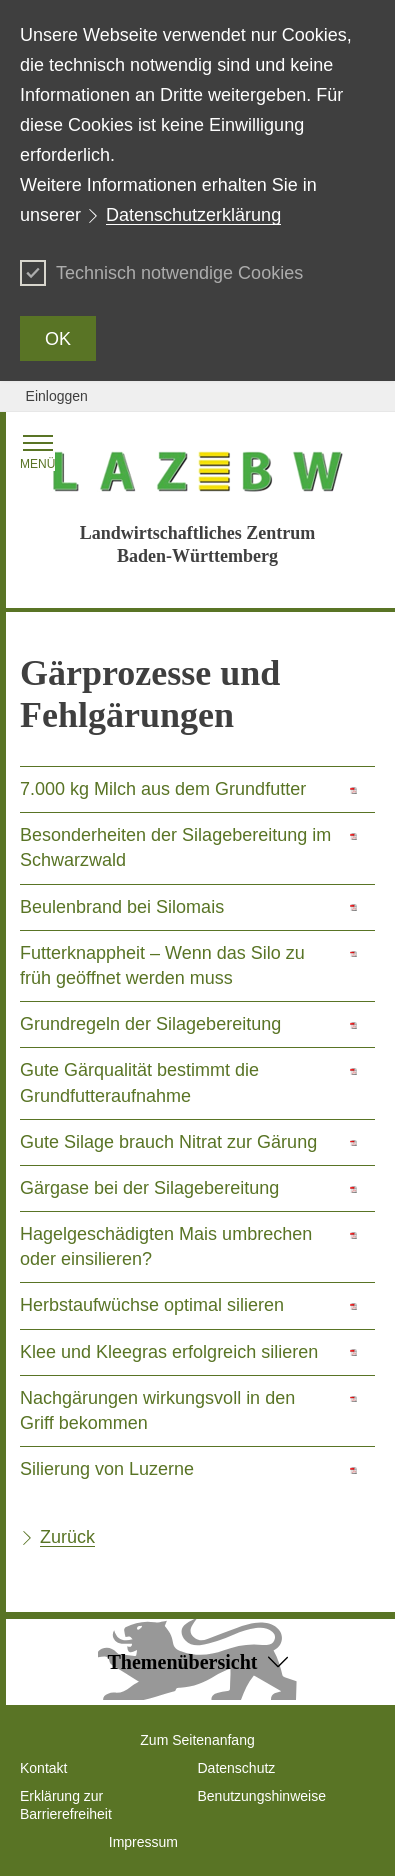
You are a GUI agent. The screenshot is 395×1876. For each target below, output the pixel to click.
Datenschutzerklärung (193, 215)
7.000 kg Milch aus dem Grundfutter (163, 789)
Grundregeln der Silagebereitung (150, 1024)
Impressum (143, 1842)
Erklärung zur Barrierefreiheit (66, 1805)
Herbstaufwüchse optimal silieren (152, 1305)
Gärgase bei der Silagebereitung (149, 1188)
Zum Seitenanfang (197, 1740)
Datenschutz (237, 1768)
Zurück (67, 1537)
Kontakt (43, 1768)
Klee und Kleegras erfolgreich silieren (169, 1352)
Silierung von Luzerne (107, 1469)
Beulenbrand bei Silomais (122, 907)
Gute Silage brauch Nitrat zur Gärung (168, 1142)
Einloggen (57, 396)
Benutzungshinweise (262, 1796)
